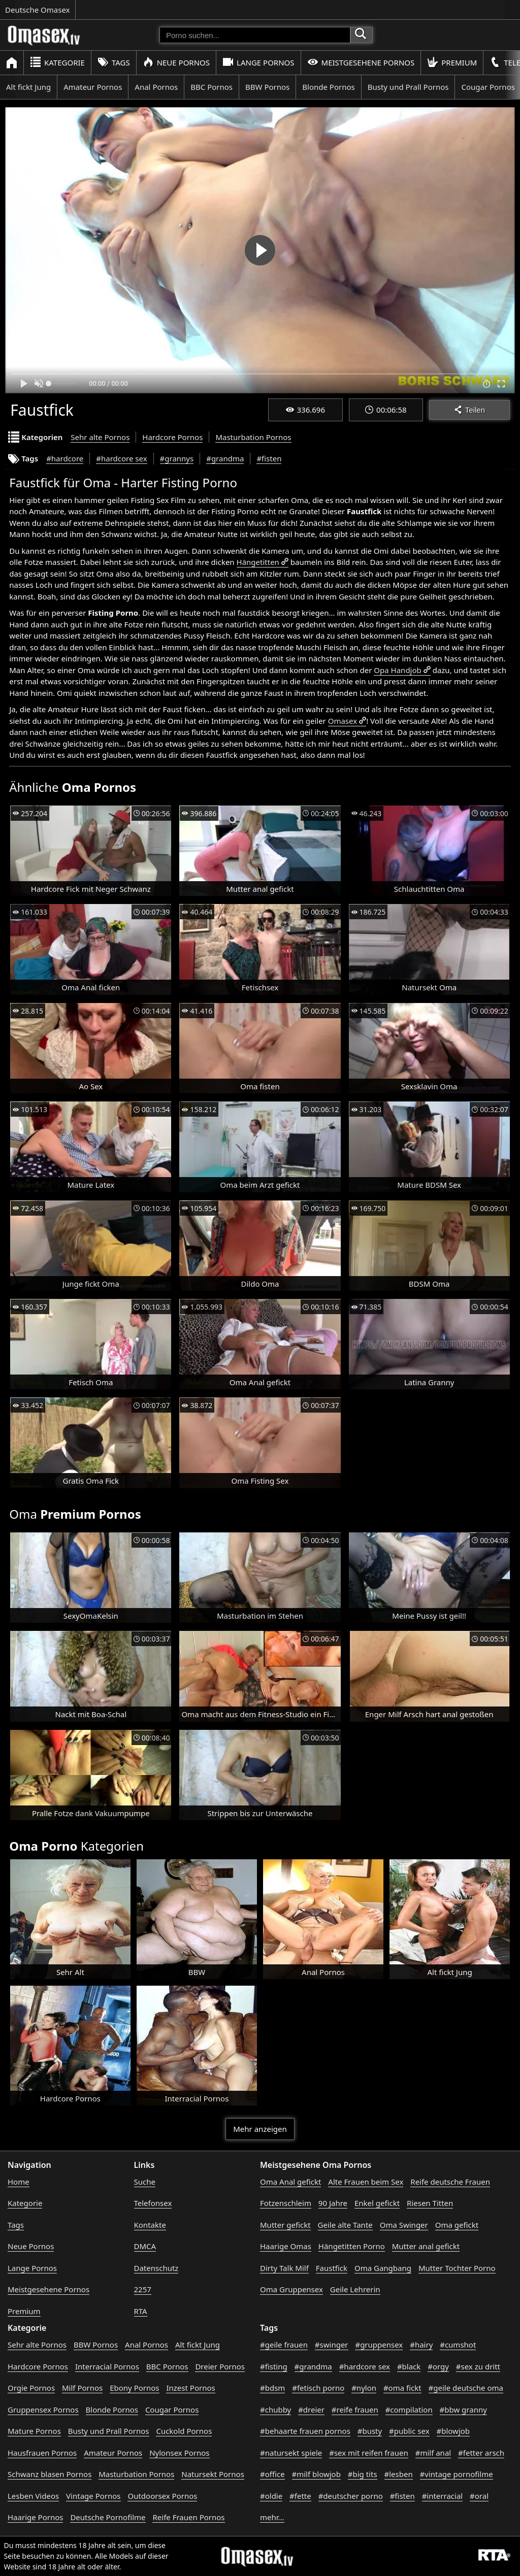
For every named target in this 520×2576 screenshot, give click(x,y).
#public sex (409, 2431)
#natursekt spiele (291, 2453)
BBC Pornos (211, 87)
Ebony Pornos (134, 2388)
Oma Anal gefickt (290, 2182)
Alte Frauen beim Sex (365, 2182)
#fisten (268, 458)
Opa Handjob (397, 670)
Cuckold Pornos (184, 2431)
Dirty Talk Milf (284, 2268)
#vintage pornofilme (456, 2474)
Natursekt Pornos (212, 2474)
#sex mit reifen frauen (368, 2453)
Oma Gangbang (382, 2268)
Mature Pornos (34, 2431)
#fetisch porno (318, 2388)
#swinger (331, 2344)
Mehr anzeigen (259, 2129)
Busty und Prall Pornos (408, 87)
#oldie (271, 2496)
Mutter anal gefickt (426, 2246)
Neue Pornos (176, 62)
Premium (452, 62)
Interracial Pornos (107, 2366)
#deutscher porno (350, 2496)
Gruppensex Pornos (43, 2409)
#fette (300, 2496)
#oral (479, 2496)
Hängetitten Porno (351, 2246)
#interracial (442, 2496)
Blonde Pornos (328, 87)
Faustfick (331, 2268)
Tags (114, 62)
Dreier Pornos (220, 2366)
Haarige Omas (285, 2246)
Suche (144, 2182)
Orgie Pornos (31, 2388)
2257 (142, 2289)
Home (18, 2182)
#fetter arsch (481, 2453)
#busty (370, 2431)
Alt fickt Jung (28, 87)
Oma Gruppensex (291, 2289)
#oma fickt (402, 2388)
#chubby (275, 2409)
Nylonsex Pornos (179, 2453)
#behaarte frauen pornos (305, 2431)
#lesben (398, 2474)
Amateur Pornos (92, 87)
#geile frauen (284, 2344)
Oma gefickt (456, 2225)
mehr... (272, 2517)
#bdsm (272, 2388)
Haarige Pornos (35, 2517)
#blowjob (453, 2431)
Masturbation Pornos (253, 437)
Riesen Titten (430, 2203)
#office (272, 2474)
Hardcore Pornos (172, 437)
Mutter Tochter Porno (457, 2268)
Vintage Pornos (93, 2496)
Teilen (469, 410)
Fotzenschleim (285, 2203)
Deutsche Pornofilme (107, 2517)
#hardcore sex (121, 458)
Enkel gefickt (377, 2203)
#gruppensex (379, 2344)
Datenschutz (156, 2268)
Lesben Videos (33, 2496)
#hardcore (64, 458)
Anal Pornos (156, 87)
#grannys (177, 458)
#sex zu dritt (478, 2366)
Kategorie (57, 62)
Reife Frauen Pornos (188, 2517)
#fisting (273, 2366)
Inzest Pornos (190, 2388)
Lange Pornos (258, 62)
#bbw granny (463, 2409)
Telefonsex (153, 2203)
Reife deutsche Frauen (450, 2182)
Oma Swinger (404, 2225)
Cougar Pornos (172, 2409)
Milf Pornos (82, 2388)
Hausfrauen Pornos (42, 2453)
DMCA (145, 2246)
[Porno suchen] (254, 35)
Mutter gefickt (285, 2225)
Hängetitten (258, 562)
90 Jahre (332, 2203)
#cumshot (458, 2344)
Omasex (342, 721)
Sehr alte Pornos (100, 437)
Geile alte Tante (345, 2225)
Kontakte (150, 2225)
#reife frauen (355, 2409)
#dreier (311, 2409)
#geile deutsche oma (466, 2388)
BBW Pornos (267, 87)
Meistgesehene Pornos (361, 62)
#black (408, 2366)
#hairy (421, 2344)
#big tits (362, 2474)
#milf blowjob (316, 2474)
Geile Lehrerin (355, 2289)
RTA (140, 2311)
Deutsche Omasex (37, 10)
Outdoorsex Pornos (162, 2496)
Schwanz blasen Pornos (49, 2474)
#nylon (363, 2388)
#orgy (438, 2366)
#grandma (225, 458)
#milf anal (433, 2453)
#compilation (409, 2409)
